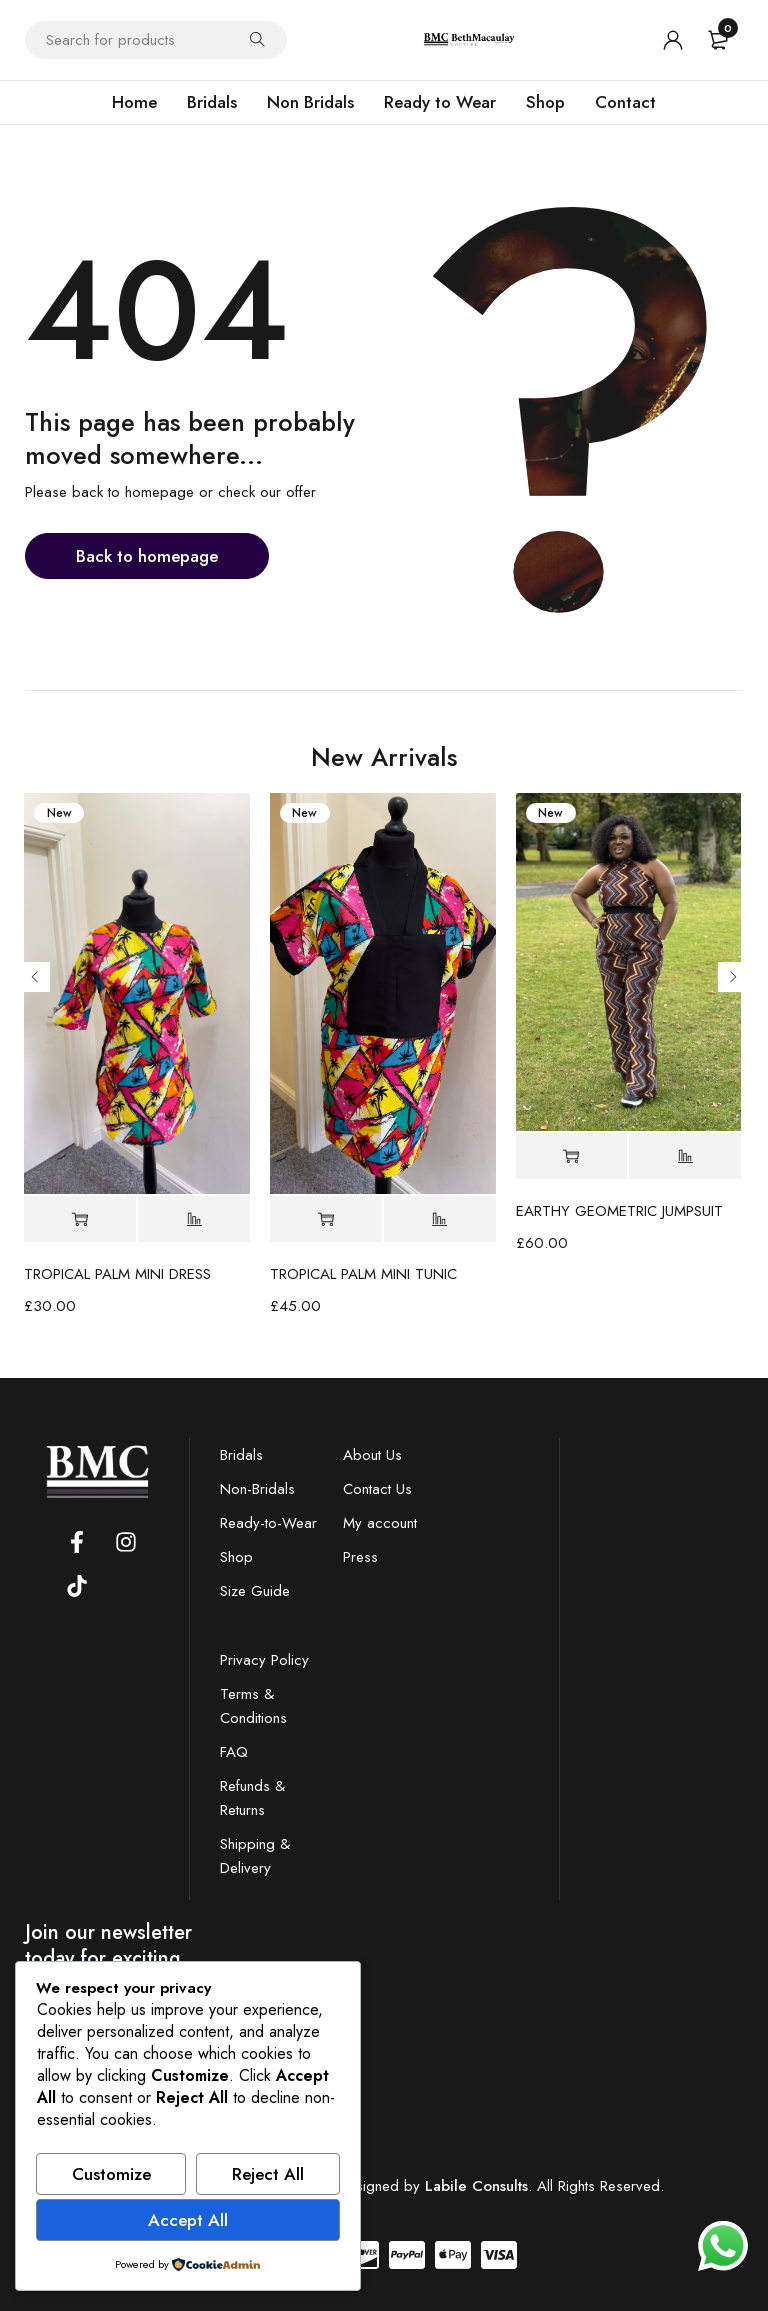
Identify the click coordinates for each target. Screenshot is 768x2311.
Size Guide (255, 1591)
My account (380, 1523)
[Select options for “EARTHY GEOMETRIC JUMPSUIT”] (572, 1156)
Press (360, 1557)
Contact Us (377, 1489)
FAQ (234, 1752)
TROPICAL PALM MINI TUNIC (363, 1274)
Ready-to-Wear (268, 1523)
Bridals (241, 1455)
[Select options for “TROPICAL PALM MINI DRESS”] (80, 1219)
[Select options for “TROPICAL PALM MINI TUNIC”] (326, 1219)
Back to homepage (147, 556)
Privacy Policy (264, 1660)
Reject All (268, 2174)
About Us (372, 1455)
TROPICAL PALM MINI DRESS (117, 1274)
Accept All (188, 2220)
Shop (236, 1557)
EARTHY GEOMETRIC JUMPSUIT (619, 1211)
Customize (111, 2174)
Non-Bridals (257, 1489)
